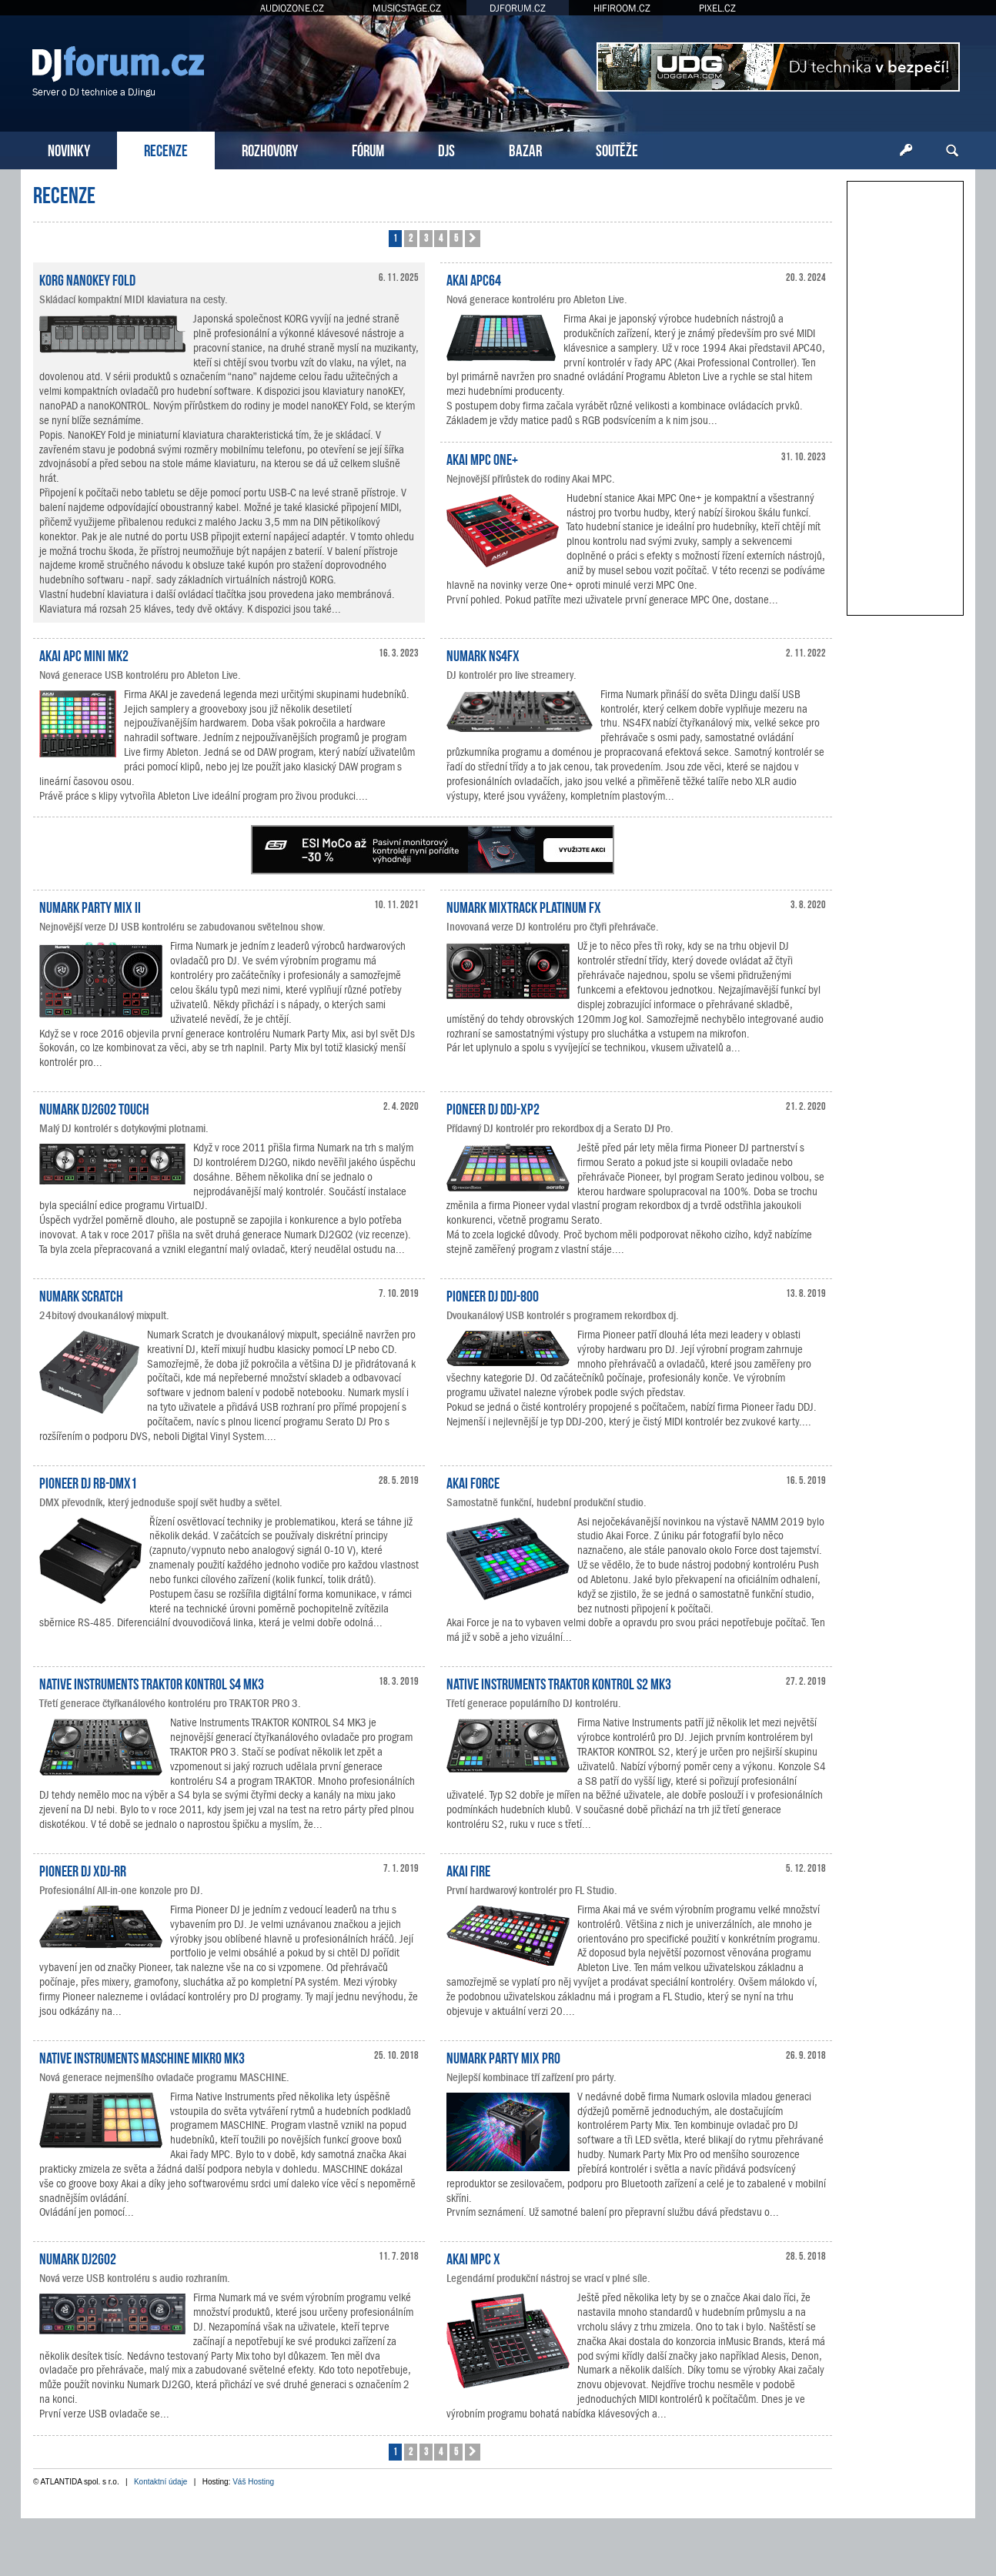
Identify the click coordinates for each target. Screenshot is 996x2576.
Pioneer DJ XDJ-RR (82, 1869)
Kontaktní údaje (161, 2481)
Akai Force (473, 1481)
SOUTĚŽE (617, 149)
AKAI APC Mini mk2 (84, 654)
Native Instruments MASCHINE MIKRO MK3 (142, 2056)
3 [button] (426, 237)
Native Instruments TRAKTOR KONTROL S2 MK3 (558, 1682)
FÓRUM (368, 149)
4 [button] (441, 237)
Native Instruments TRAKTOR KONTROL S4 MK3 (151, 1682)
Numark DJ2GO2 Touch (94, 1107)
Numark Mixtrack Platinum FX (523, 906)
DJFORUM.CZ (518, 8)
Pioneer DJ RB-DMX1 (88, 1481)
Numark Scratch (81, 1294)
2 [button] (411, 237)
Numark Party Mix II (90, 906)
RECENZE (166, 149)
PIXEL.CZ (717, 8)
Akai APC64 (473, 278)
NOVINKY (69, 149)
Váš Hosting (253, 2481)
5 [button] (456, 237)
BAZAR (525, 149)
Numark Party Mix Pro (503, 2056)
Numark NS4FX (483, 654)
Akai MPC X (473, 2257)
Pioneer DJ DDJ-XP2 (493, 1107)
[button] (472, 238)
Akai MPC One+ (482, 458)
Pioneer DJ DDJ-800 (492, 1294)
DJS (446, 149)
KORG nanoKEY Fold (87, 278)
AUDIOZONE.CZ (292, 8)
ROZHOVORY (270, 149)
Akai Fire (468, 1869)
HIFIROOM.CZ (621, 8)
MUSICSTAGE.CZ (407, 8)
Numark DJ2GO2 (77, 2257)
